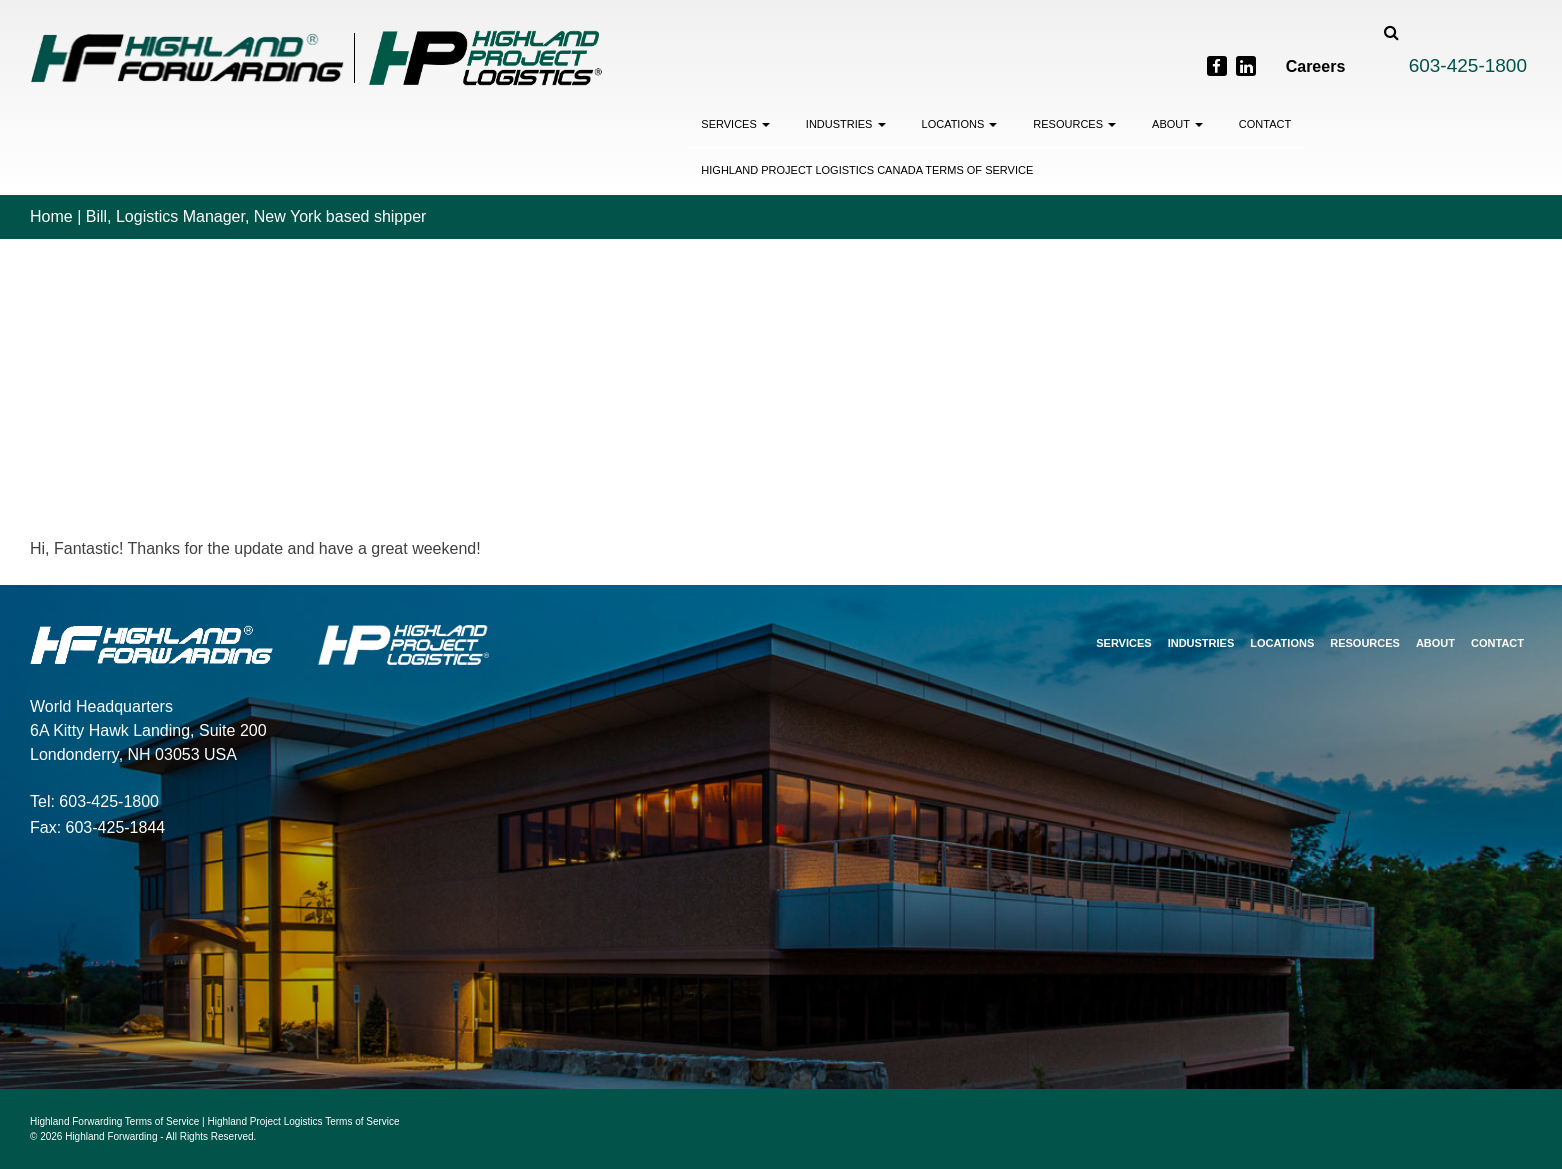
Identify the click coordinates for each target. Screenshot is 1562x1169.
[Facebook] (1217, 66)
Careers (1316, 66)
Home (51, 216)
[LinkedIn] (1246, 66)
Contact (1265, 124)
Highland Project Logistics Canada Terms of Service (867, 170)
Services (735, 124)
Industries (846, 124)
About (1177, 124)
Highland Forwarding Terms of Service (114, 1121)
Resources (1074, 124)
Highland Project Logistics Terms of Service (304, 1121)
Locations (960, 124)
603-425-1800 (1468, 65)
